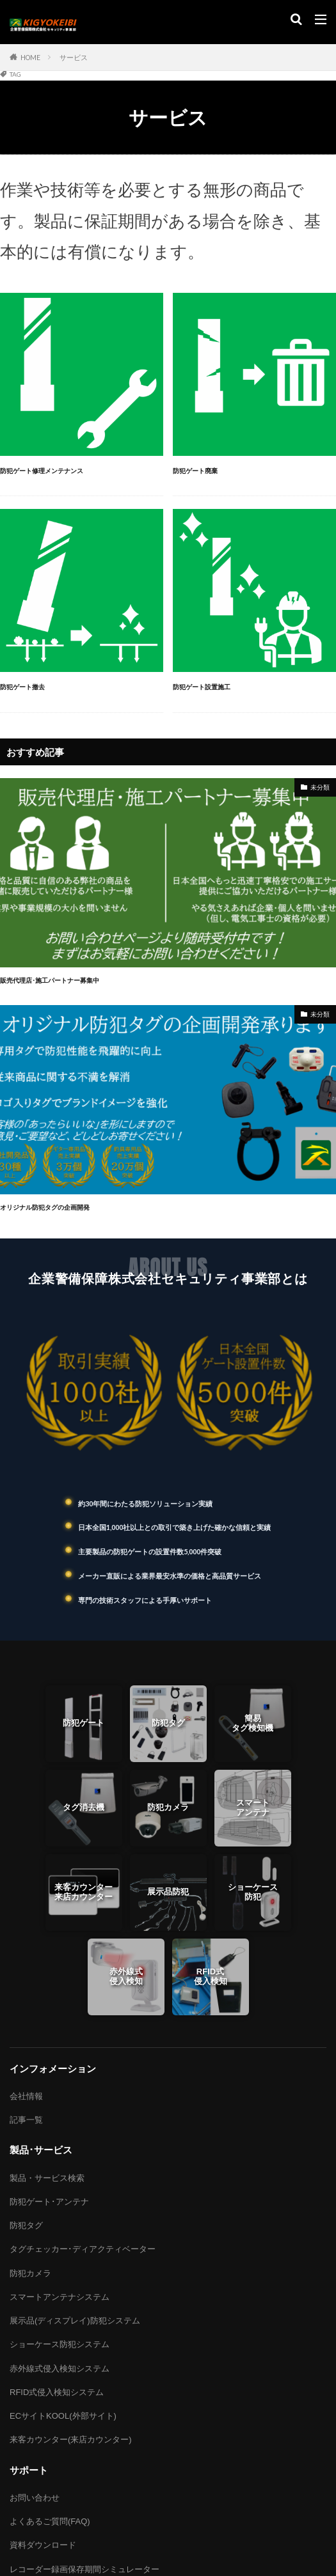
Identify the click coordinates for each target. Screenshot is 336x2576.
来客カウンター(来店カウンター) (71, 2439)
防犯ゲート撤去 (24, 687)
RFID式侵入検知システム (57, 2392)
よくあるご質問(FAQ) (50, 2521)
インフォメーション (53, 2068)
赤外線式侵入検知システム (59, 2368)
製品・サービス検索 (47, 2178)
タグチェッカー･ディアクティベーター (83, 2249)
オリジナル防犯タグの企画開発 (49, 1207)
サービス (74, 57)
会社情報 (26, 2096)
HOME (30, 57)
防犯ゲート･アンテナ (49, 2201)
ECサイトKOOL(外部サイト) (63, 2416)
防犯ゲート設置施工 (204, 687)
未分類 (320, 787)
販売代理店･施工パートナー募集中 (54, 980)
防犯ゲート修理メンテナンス (46, 470)
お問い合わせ (35, 2497)
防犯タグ (26, 2225)
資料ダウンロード (43, 2545)
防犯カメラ (30, 2273)
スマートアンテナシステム (59, 2297)
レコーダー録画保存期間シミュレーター (84, 2569)
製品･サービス (41, 2149)
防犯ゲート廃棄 (197, 470)
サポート (29, 2470)
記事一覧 (26, 2120)
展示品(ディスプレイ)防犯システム (75, 2320)
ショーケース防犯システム (59, 2344)
